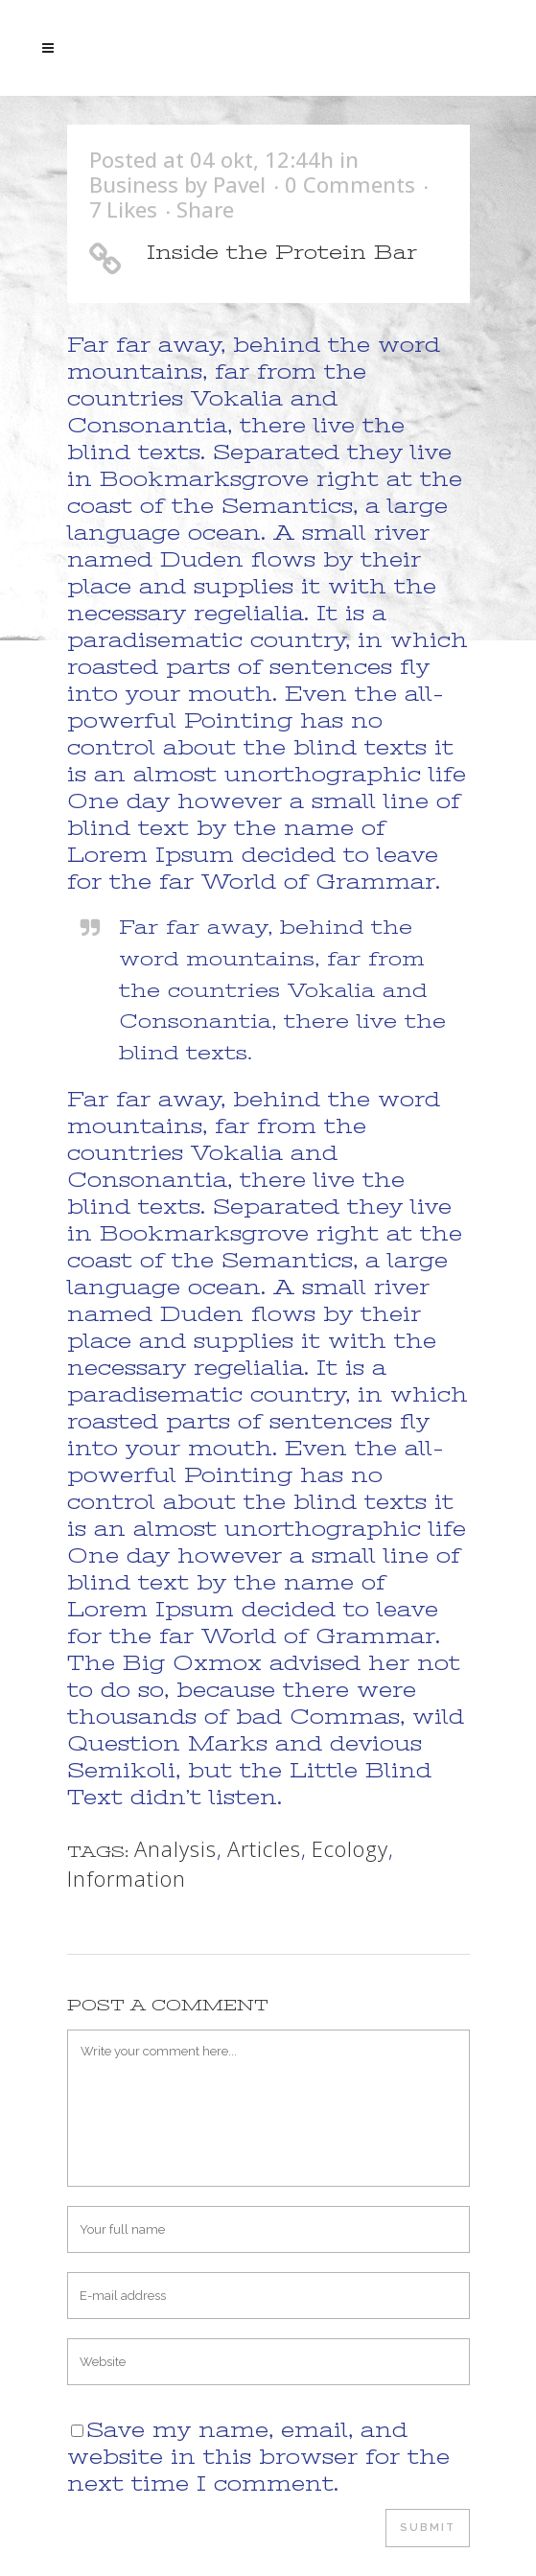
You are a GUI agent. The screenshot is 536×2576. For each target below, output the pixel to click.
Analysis (175, 1848)
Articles (264, 1848)
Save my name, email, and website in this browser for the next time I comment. (258, 2456)
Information (126, 1878)
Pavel (239, 184)
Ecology (350, 1848)
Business (133, 184)
